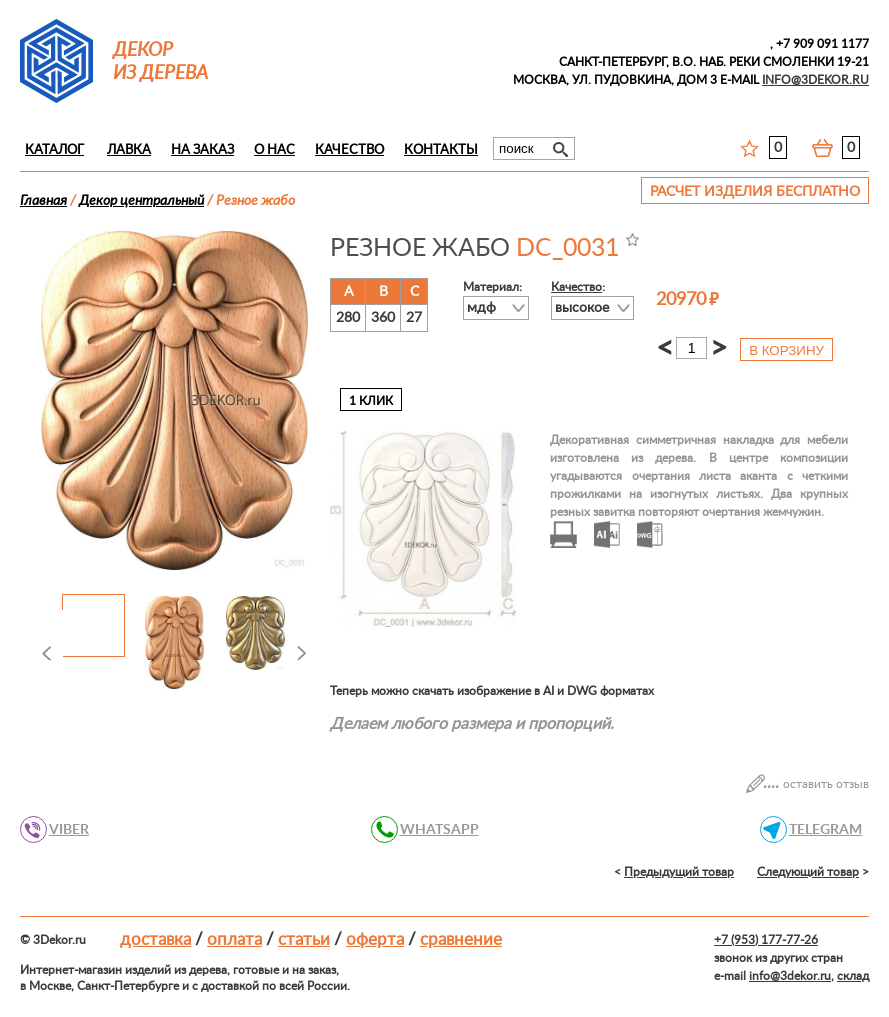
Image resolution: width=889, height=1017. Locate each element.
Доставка (155, 939)
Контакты (441, 150)
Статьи (304, 939)
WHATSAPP (434, 830)
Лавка (129, 150)
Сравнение (461, 939)
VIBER (63, 830)
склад (853, 976)
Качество (349, 150)
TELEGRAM (820, 830)
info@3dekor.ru (790, 976)
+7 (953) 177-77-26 (766, 940)
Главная (43, 201)
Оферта (375, 939)
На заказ (202, 150)
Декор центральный (141, 201)
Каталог (54, 150)
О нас (274, 150)
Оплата (234, 939)
